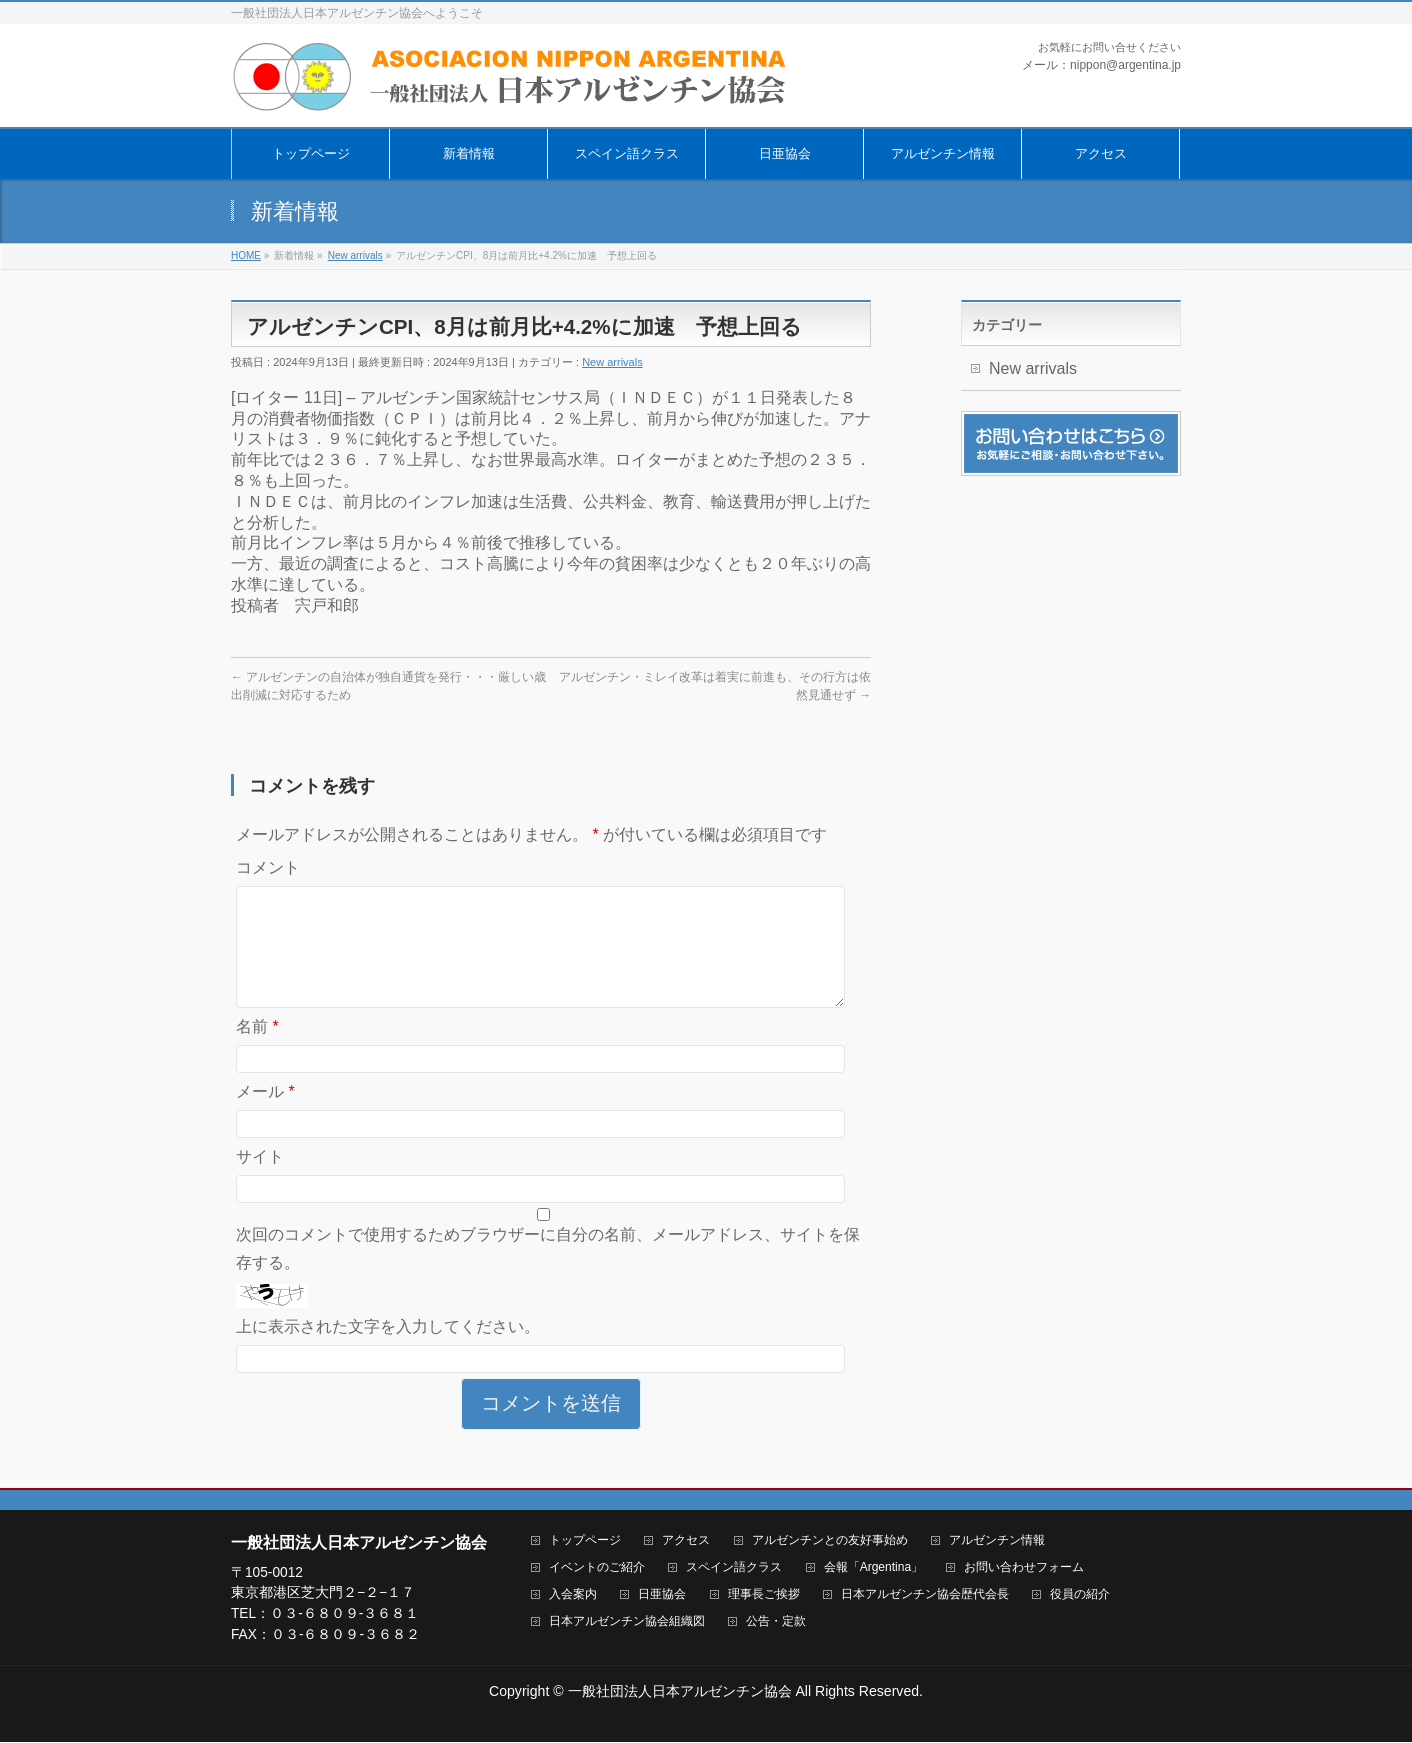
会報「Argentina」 (873, 1568)
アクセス (686, 1541)
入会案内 (573, 1595)
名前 (257, 1050)
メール (265, 1115)
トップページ (585, 1541)
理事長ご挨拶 (764, 1595)
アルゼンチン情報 (997, 1541)
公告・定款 (776, 1622)
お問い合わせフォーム (1024, 1568)
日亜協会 (662, 1595)
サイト (260, 1180)
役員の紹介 (1080, 1595)
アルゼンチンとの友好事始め (830, 1541)
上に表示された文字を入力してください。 (388, 1350)
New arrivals (612, 362)
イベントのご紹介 (597, 1568)
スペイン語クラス (734, 1568)
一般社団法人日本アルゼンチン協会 (680, 1692)
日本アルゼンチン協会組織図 (627, 1622)
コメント (268, 867)
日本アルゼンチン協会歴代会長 (925, 1595)
